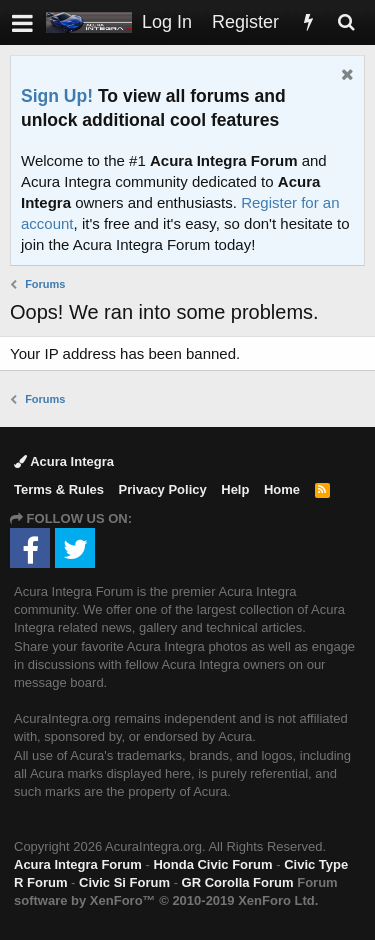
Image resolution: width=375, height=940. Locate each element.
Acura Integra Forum (78, 864)
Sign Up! (57, 96)
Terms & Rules (59, 489)
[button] (22, 22)
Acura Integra (64, 461)
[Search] (346, 22)
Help (235, 489)
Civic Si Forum (124, 882)
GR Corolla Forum (238, 882)
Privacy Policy (163, 489)
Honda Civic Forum (212, 864)
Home (282, 489)
